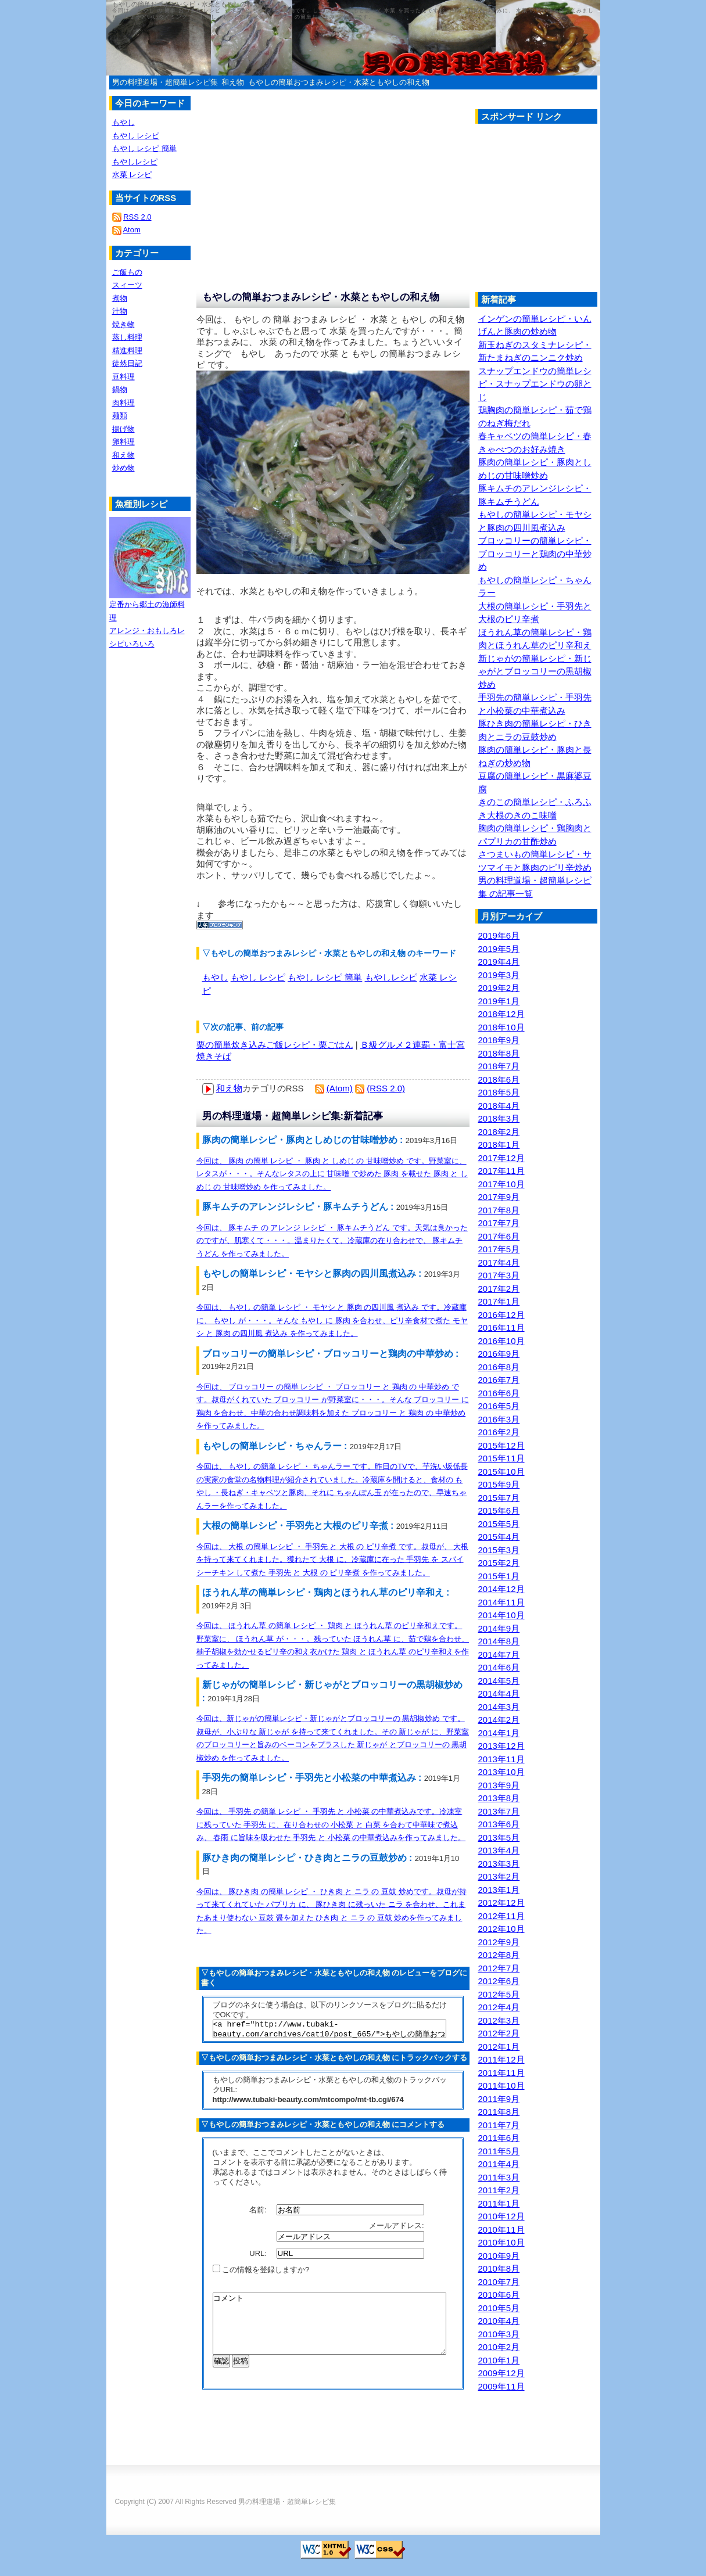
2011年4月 (499, 2164)
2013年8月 (499, 1798)
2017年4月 (499, 1262)
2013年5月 (499, 1837)
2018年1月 (499, 1144)
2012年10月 (501, 1929)
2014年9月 (499, 1628)
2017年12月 (501, 1158)
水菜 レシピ (132, 174)
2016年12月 (501, 1315)
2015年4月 (499, 1537)
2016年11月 (501, 1327)
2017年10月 (501, 1184)
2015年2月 (499, 1563)
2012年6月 (499, 1981)
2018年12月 (501, 1014)
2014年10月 (501, 1615)
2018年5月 (499, 1092)
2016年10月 (501, 1341)
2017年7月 (499, 1223)
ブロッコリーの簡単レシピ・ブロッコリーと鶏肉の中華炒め (535, 554)
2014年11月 (501, 1602)
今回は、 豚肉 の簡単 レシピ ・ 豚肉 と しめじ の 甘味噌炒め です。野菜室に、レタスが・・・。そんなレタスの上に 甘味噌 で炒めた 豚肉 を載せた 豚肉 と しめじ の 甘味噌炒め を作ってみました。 (332, 1173)
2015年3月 (499, 1550)
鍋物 (119, 389)
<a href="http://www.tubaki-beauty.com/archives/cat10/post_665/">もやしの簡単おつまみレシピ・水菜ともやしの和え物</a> (329, 2031)
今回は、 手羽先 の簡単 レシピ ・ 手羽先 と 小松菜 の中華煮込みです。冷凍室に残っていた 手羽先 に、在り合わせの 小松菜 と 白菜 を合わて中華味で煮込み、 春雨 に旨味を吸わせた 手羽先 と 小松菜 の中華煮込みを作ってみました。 (331, 1824)
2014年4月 (499, 1693)
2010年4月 (499, 2321)
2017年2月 (499, 1289)
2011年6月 (499, 2138)
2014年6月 (499, 1667)
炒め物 (123, 468)
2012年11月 (501, 1916)
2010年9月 (499, 2256)
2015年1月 (499, 1576)
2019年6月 (499, 935)
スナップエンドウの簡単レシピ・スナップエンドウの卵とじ (535, 384)
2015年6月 (499, 1510)
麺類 (119, 415)
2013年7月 (499, 1811)
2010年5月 (499, 2308)
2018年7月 (499, 1066)
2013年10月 (501, 1772)
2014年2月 (499, 1719)
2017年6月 (499, 1236)
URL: (258, 2256)
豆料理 (123, 376)
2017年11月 (501, 1171)
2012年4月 (499, 2007)
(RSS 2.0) (386, 1088)
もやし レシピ (258, 977)
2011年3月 (499, 2177)
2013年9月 (499, 1785)
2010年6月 (499, 2295)
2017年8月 (499, 1210)
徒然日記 (127, 363)
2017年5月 (499, 1249)
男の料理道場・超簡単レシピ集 (165, 82)
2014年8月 (499, 1641)
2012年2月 (499, 2033)
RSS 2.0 (137, 217)
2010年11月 (501, 2229)
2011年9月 (499, 2099)
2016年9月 (499, 1354)
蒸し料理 (127, 337)
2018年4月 (499, 1106)
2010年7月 (499, 2282)
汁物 (119, 311)
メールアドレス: (397, 2229)
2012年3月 (499, 2020)
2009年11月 (501, 2386)
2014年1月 (499, 1733)
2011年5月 (499, 2151)
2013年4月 (499, 1850)
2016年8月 (499, 1367)
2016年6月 (499, 1393)
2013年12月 (501, 1746)
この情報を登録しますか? (261, 2273)
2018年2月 (499, 1132)
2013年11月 (501, 1759)
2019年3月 (499, 975)
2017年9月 (499, 1197)
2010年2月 (499, 2347)
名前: (258, 2213)
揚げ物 (123, 429)
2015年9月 (499, 1484)
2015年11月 (501, 1458)
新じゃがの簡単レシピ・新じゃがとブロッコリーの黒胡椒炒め (535, 671)
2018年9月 (499, 1040)
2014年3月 (499, 1707)
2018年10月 (501, 1027)
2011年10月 (501, 2085)
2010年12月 (501, 2216)
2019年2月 (499, 988)
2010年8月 (499, 2268)
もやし (215, 977)
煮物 (119, 298)
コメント (329, 2333)
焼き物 (123, 324)
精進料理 (127, 350)
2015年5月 (499, 1524)
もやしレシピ (391, 977)
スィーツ (127, 285)
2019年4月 (499, 962)
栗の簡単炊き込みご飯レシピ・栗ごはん (274, 1045)
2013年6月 (499, 1824)
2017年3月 (499, 1275)
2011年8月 (499, 2112)
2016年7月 (499, 1380)
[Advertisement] (573, 211)
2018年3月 (499, 1118)
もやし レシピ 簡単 (325, 977)
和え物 (232, 82)
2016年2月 (499, 1432)
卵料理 (123, 441)
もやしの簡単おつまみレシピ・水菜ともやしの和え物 (338, 82)
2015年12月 (501, 1445)
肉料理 (123, 402)
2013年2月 (499, 1876)
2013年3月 (499, 1864)
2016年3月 (499, 1419)
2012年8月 (499, 1955)
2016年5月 (499, 1406)
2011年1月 (499, 2203)
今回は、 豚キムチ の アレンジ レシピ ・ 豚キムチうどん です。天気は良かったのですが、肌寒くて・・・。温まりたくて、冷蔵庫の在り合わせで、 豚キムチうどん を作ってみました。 (332, 1240)
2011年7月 (499, 2125)
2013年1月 (499, 1890)
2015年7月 (499, 1498)
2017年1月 (499, 1301)
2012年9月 (499, 1942)
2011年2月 (499, 2190)
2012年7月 (499, 1968)
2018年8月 (499, 1053)
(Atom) (340, 1088)
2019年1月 (499, 1001)
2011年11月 (501, 2073)
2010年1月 (499, 2360)
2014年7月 (499, 1654)
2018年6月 (499, 1079)
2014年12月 (501, 1589)
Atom (131, 229)
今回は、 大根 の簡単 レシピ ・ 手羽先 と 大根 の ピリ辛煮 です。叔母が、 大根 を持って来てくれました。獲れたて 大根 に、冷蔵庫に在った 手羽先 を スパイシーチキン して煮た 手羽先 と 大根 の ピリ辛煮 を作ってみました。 (332, 1559)
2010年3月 (499, 2334)
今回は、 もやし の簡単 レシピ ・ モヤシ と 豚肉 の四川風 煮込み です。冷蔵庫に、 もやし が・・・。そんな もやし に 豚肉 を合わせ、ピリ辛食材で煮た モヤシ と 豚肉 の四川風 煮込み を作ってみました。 (332, 1320)
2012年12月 (501, 1902)
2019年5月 (499, 949)
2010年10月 (501, 2242)
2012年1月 (499, 2047)
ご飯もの (127, 272)
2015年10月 (501, 1471)
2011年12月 (501, 2059)
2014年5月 (499, 1681)
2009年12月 (501, 2373)
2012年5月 (499, 1994)
